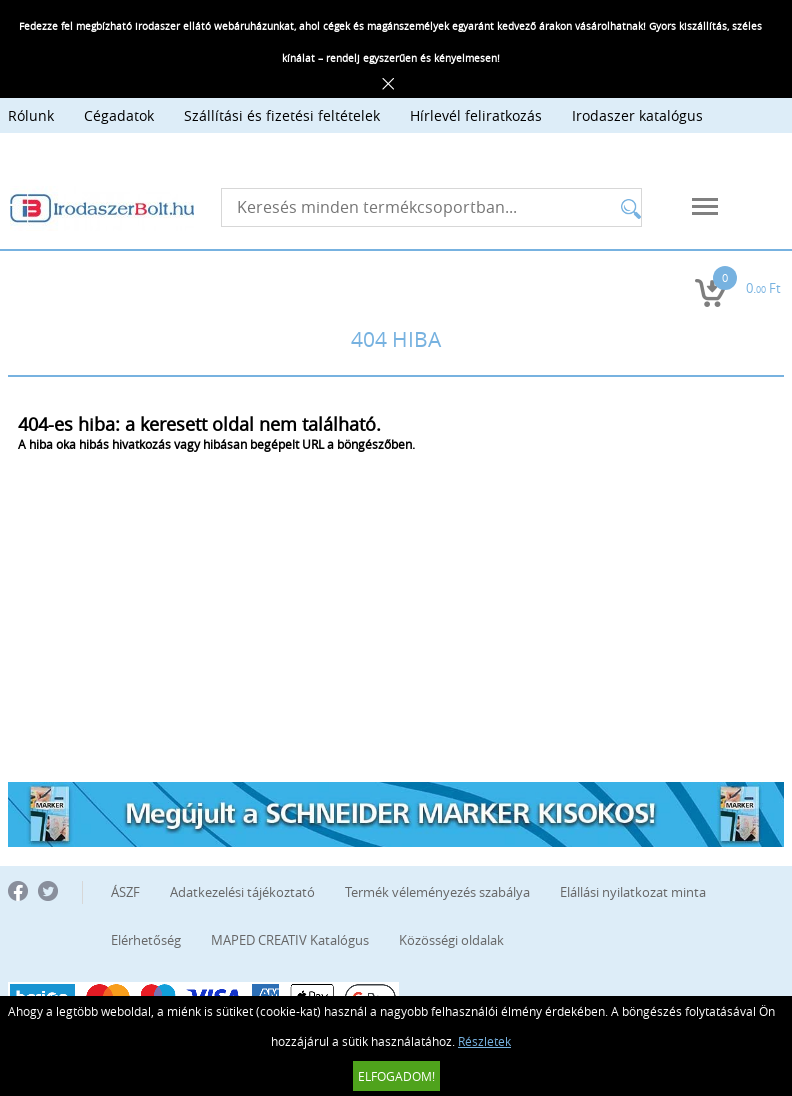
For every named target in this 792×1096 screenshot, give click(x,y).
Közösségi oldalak (451, 940)
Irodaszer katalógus (637, 115)
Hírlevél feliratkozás (476, 115)
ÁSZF (125, 892)
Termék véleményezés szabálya (437, 892)
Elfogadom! (396, 1076)
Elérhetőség (146, 940)
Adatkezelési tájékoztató (242, 892)
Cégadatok (119, 115)
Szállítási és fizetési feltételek (282, 115)
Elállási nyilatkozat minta (633, 892)
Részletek (484, 1041)
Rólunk (31, 115)
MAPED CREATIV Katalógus (290, 940)
